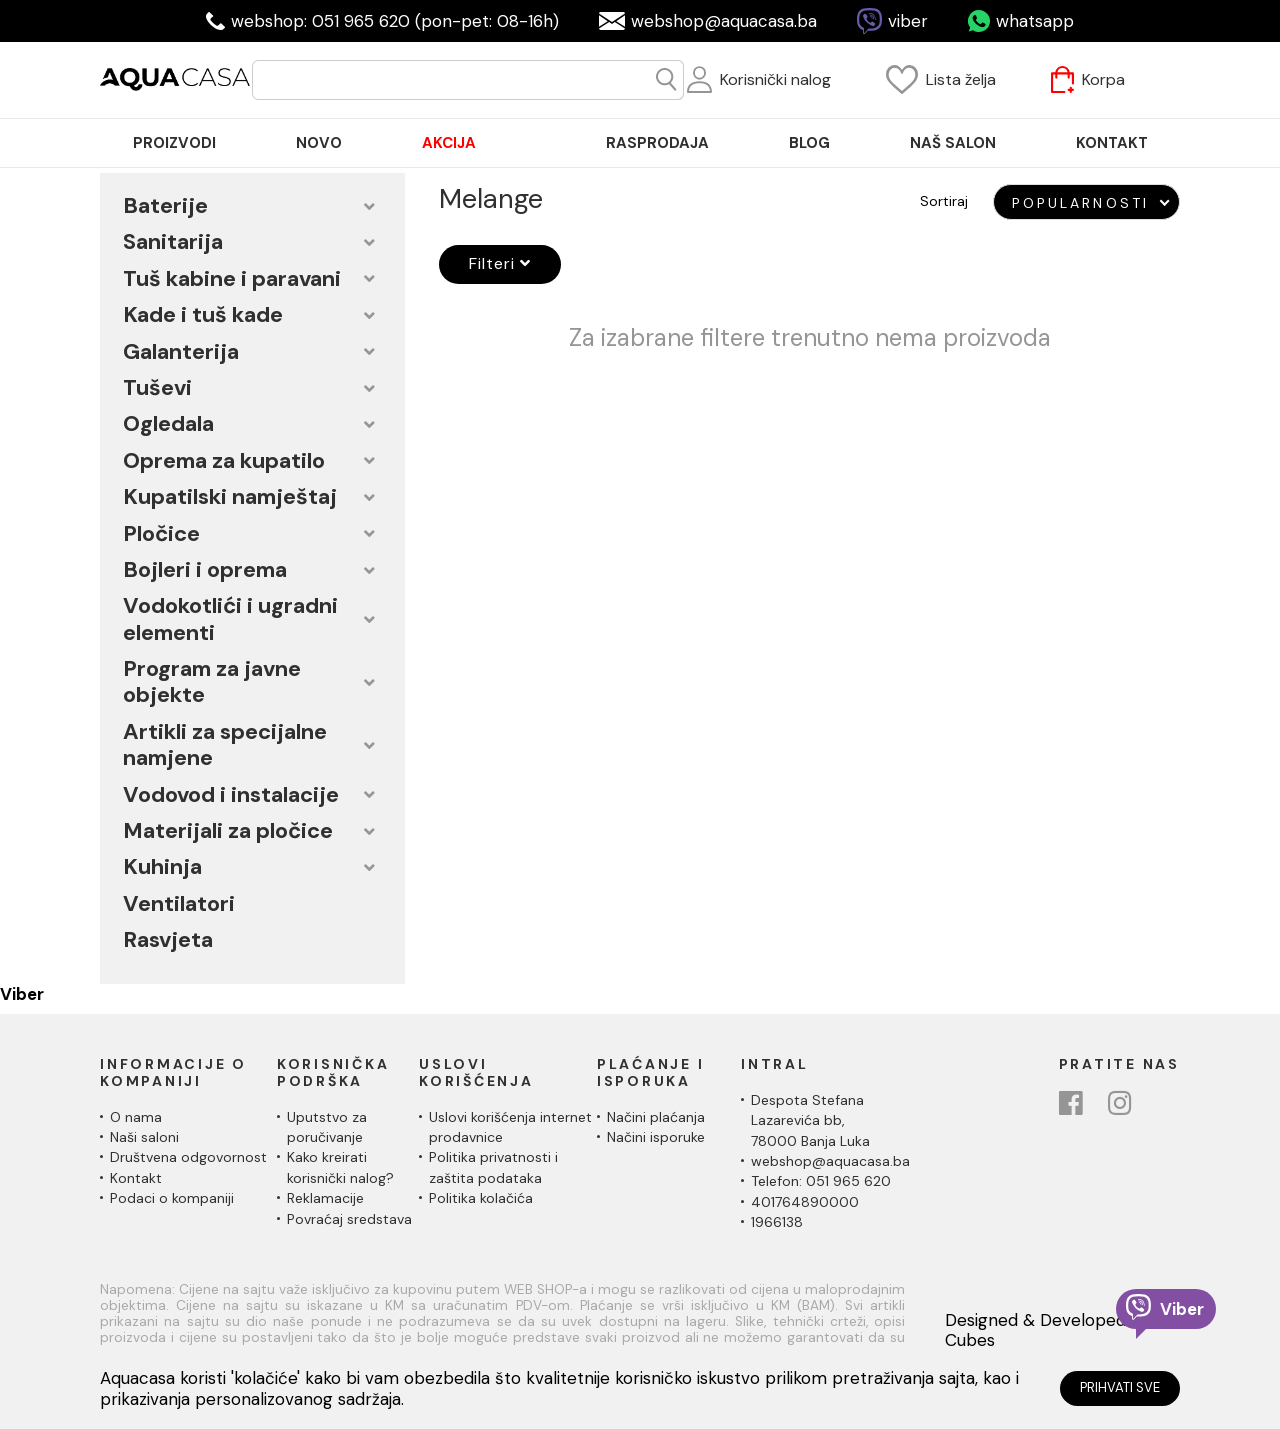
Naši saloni (144, 1137)
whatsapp (1035, 21)
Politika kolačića (481, 1198)
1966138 (777, 1222)
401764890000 (805, 1202)
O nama (136, 1117)
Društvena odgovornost (188, 1157)
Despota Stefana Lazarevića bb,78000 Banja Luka (810, 1120)
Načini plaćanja (656, 1117)
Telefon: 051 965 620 (821, 1181)
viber (908, 21)
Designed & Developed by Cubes (1047, 1330)
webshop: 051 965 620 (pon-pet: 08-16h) (395, 21)
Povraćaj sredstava (349, 1219)
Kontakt (136, 1178)
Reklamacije (325, 1198)
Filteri (500, 263)
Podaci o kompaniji (172, 1198)
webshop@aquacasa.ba (724, 21)
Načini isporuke (656, 1137)
